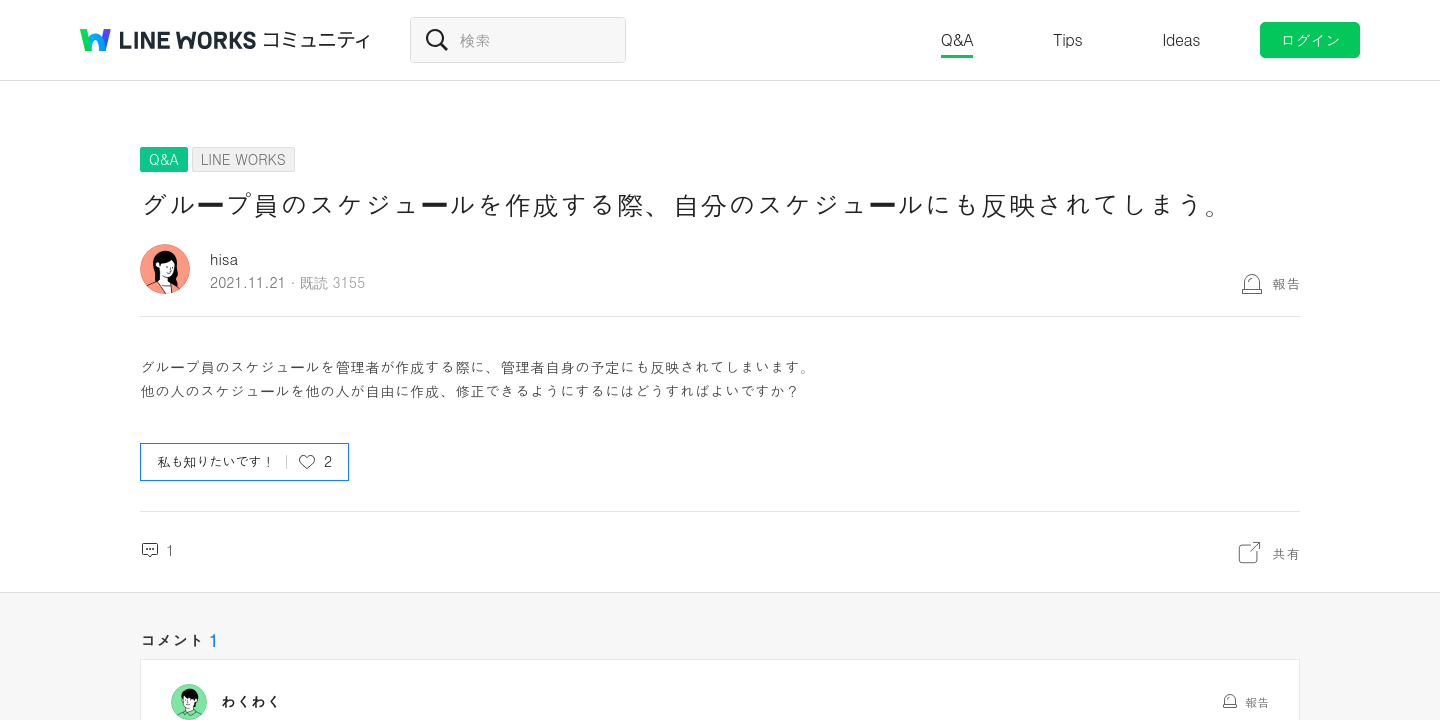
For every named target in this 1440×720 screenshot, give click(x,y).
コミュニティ (317, 40)
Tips (1067, 39)
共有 (1286, 553)
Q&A (957, 39)
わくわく (251, 702)
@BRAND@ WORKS (168, 40)
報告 (1286, 283)
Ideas (1181, 39)
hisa (224, 258)
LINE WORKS (243, 159)
